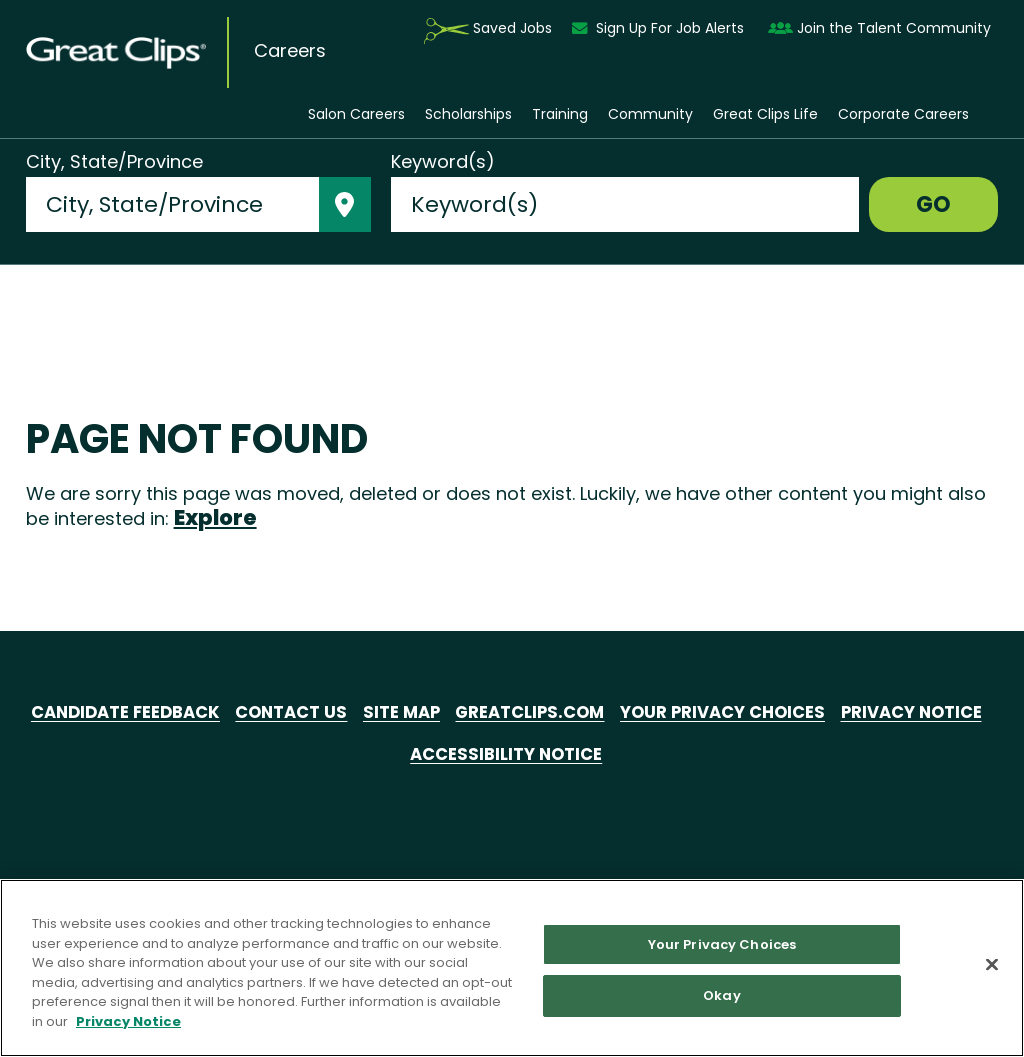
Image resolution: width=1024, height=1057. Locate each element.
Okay (722, 995)
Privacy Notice (395, 755)
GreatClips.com (614, 713)
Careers (290, 51)
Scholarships (468, 114)
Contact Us (358, 713)
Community (650, 114)
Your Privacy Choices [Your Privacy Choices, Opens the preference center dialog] (722, 944)
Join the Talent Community (879, 28)
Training (560, 114)
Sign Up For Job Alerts (660, 28)
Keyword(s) (443, 162)
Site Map (475, 713)
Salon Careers (356, 114)
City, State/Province (114, 162)
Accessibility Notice (591, 755)
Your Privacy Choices (822, 713)
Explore (215, 517)
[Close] (992, 964)
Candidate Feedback (180, 713)
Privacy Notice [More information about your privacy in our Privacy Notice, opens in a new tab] (128, 1021)
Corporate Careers (903, 114)
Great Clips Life (765, 114)
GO (933, 204)
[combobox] (172, 204)
